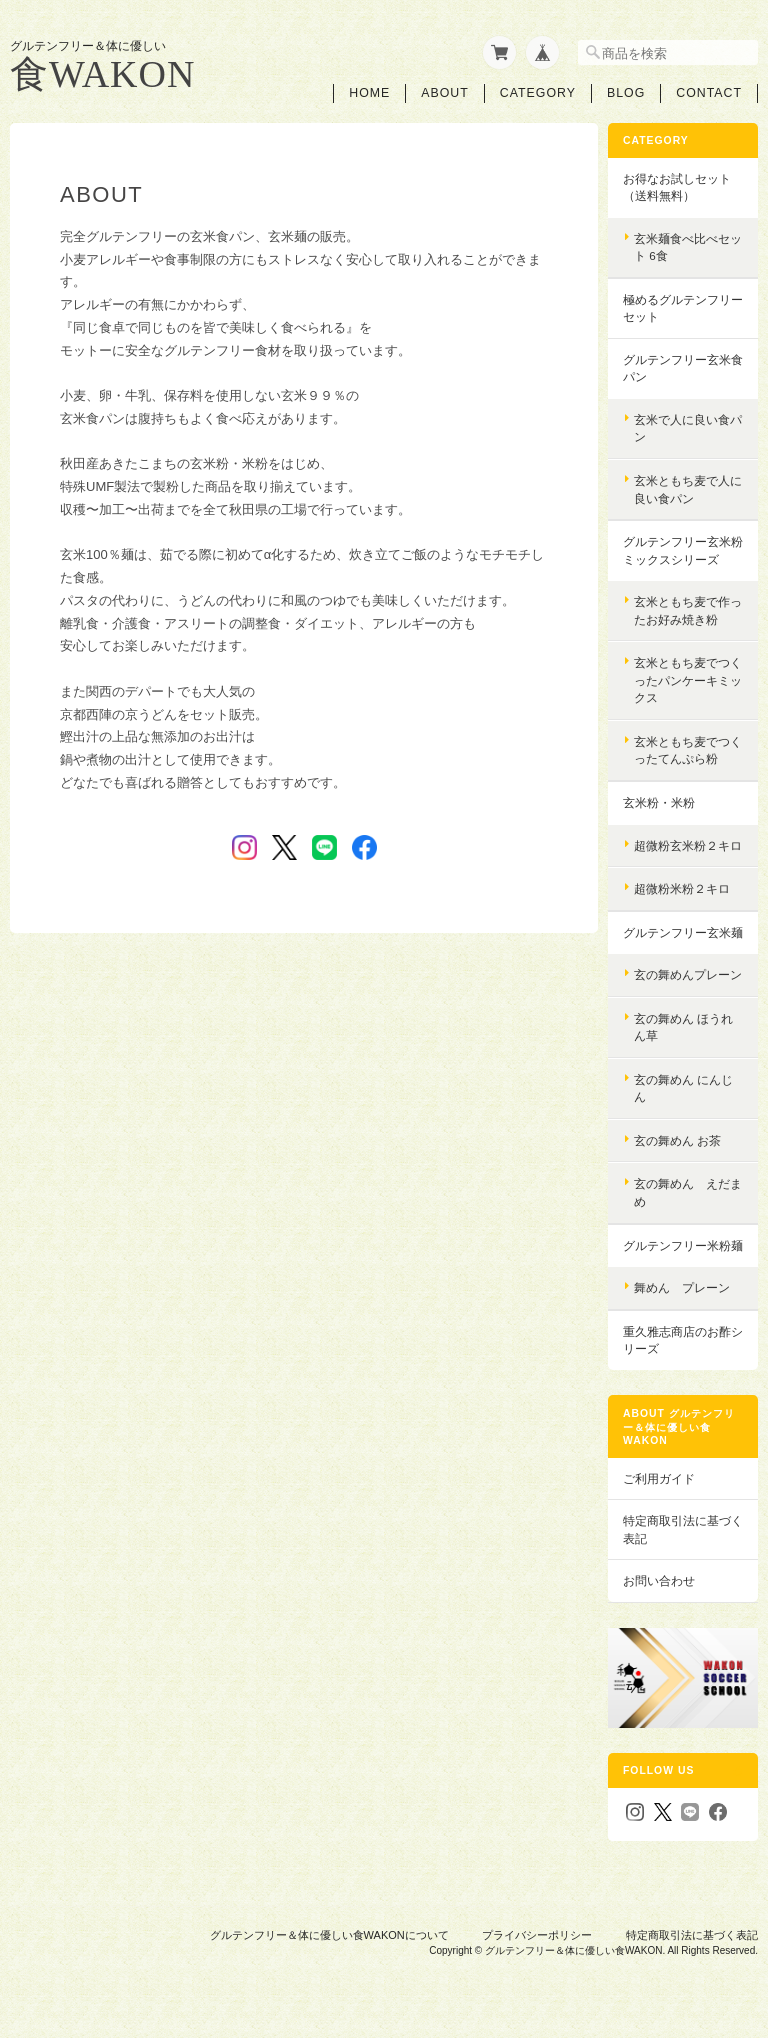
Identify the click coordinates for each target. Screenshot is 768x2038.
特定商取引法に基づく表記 (683, 1529)
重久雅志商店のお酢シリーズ (683, 1340)
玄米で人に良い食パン (688, 428)
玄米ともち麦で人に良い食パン (688, 489)
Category (538, 93)
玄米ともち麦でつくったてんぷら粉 (688, 750)
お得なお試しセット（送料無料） (677, 187)
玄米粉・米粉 (659, 802)
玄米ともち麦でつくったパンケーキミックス (688, 680)
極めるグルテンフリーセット (683, 308)
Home (369, 93)
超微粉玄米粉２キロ (688, 845)
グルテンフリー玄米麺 (683, 932)
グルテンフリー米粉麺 (683, 1245)
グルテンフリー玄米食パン (683, 368)
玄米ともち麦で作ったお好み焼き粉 (688, 610)
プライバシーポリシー (537, 1935)
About (445, 93)
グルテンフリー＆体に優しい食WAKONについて (329, 1935)
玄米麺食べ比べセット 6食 (688, 247)
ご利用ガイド (659, 1478)
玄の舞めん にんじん (683, 1088)
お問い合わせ (659, 1580)
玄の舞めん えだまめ (688, 1192)
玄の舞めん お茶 (677, 1140)
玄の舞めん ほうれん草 (683, 1027)
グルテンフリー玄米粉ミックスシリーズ (683, 550)
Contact (709, 93)
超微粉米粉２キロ (682, 888)
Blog (626, 93)
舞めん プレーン (682, 1287)
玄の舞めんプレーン (688, 974)
